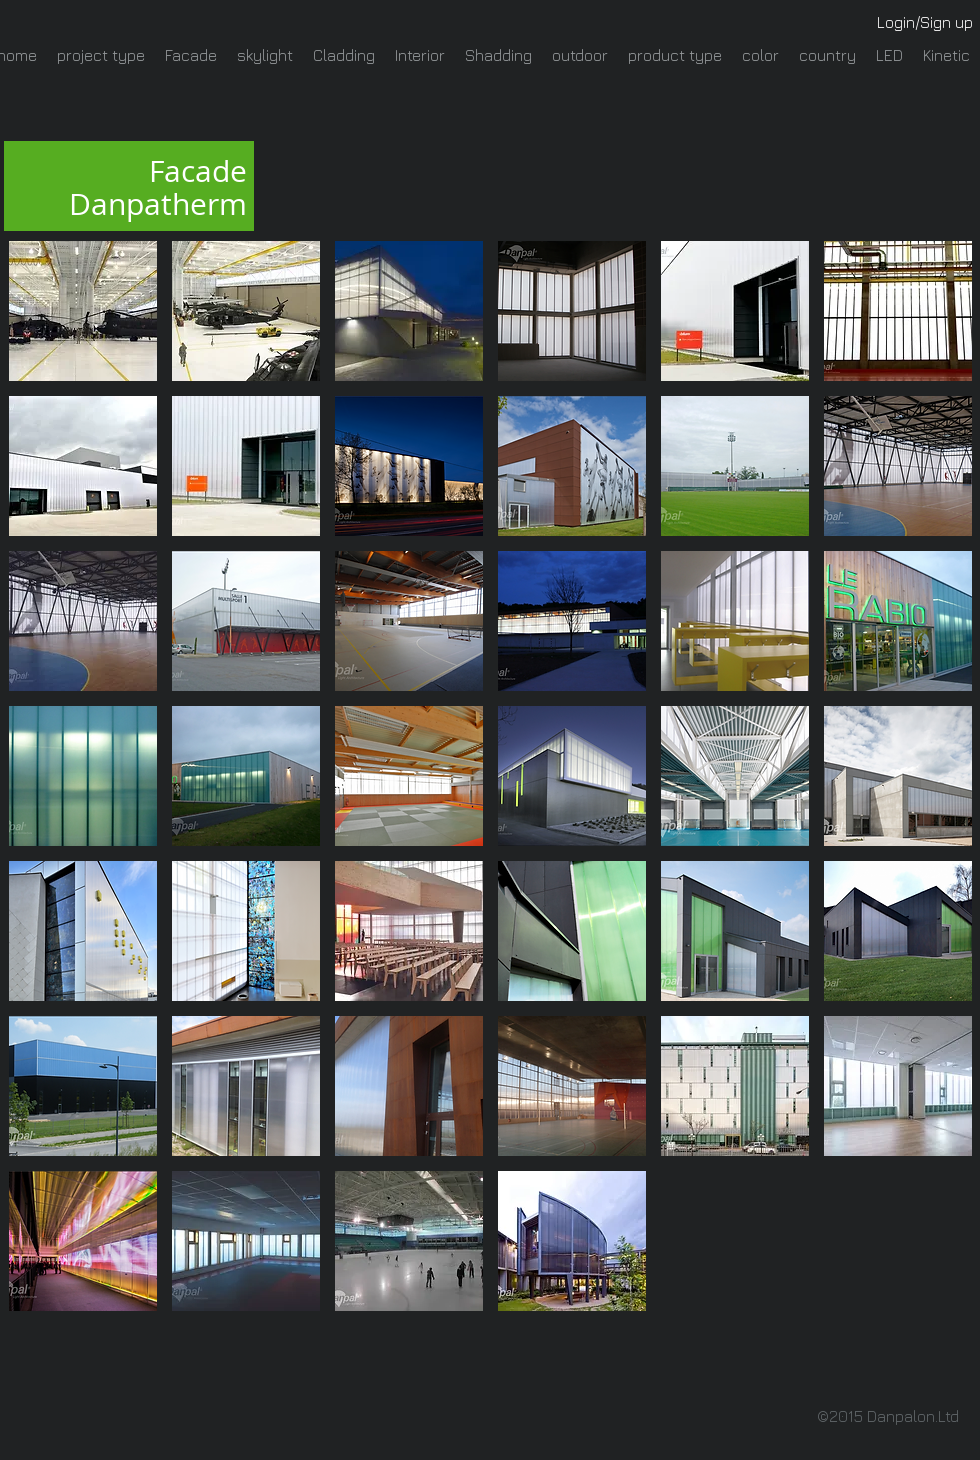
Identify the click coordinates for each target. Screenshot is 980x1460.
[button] (83, 311)
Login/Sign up (925, 22)
